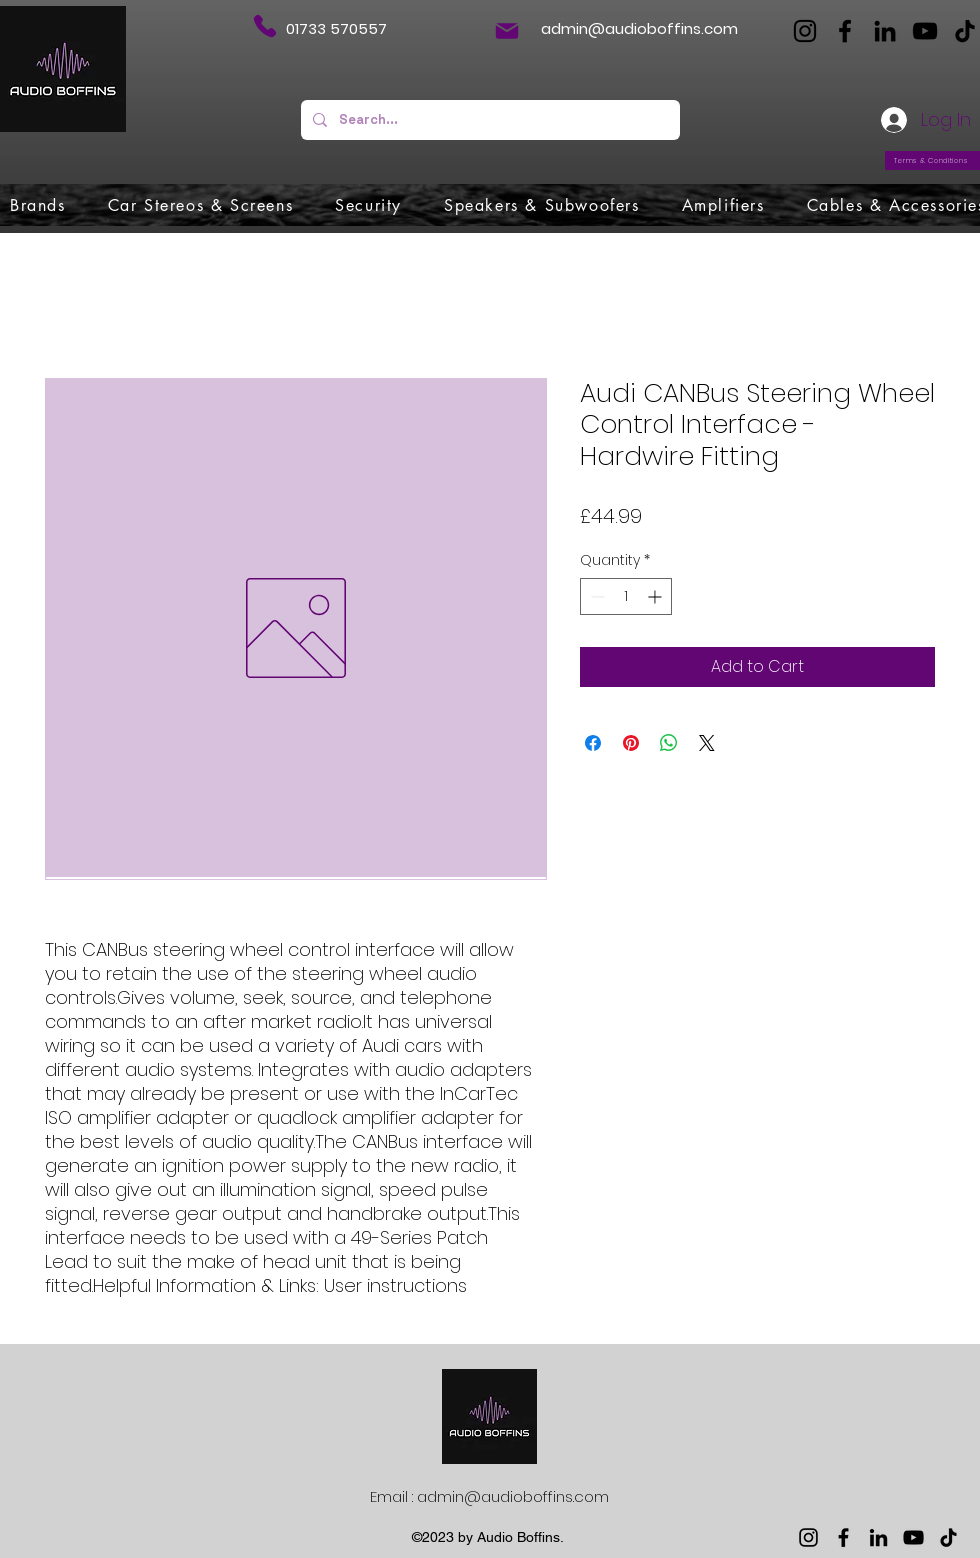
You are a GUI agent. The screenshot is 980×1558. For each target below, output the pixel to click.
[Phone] (264, 26)
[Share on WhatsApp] (669, 743)
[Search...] (488, 120)
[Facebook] (845, 31)
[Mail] (507, 31)
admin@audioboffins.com (639, 28)
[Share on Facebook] (593, 743)
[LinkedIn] (885, 31)
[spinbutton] (626, 596)
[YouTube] (925, 31)
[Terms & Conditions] (932, 160)
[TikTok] (965, 31)
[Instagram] (805, 31)
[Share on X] (707, 743)
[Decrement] (595, 596)
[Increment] (656, 596)
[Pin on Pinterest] (631, 743)
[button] (38, 205)
